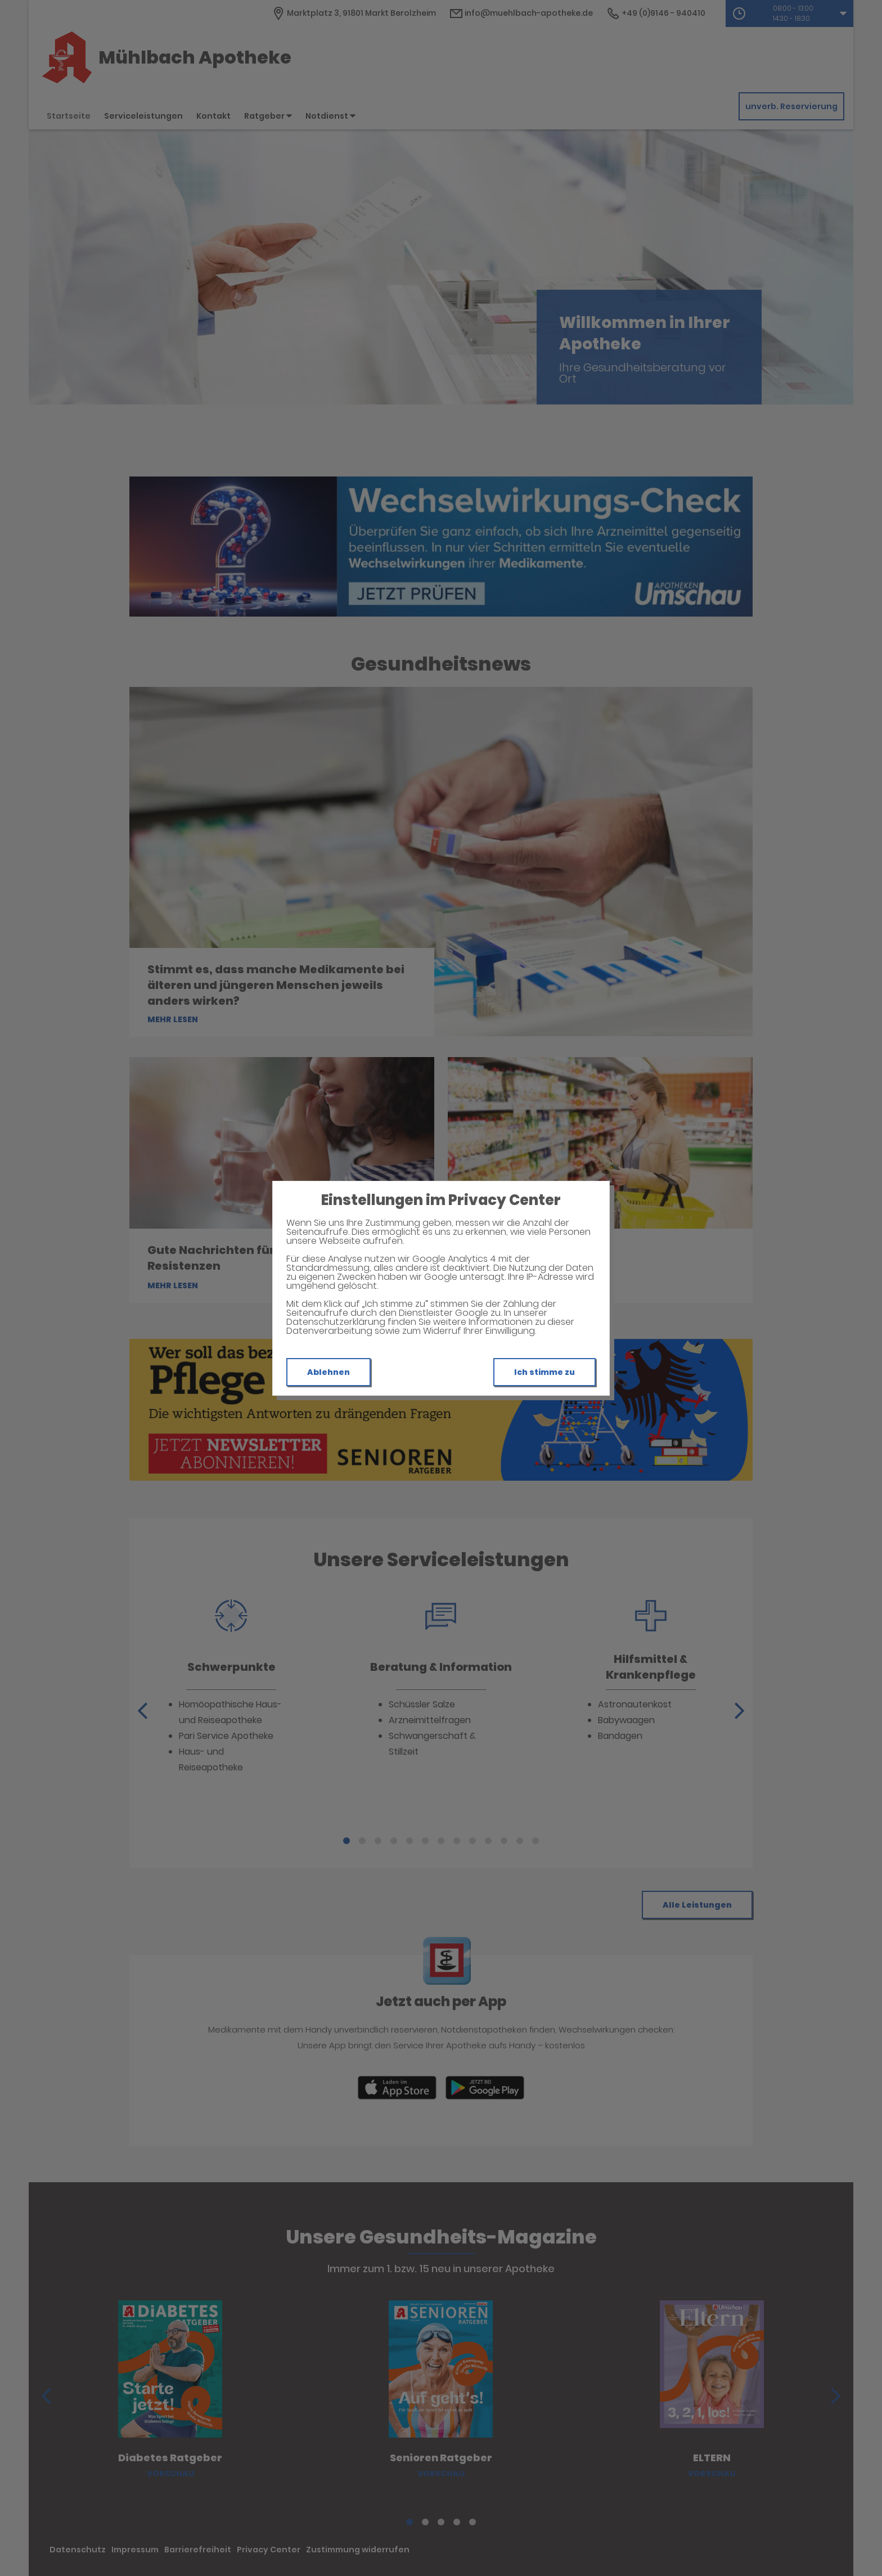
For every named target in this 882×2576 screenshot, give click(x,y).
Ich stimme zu (544, 1372)
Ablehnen (328, 1372)
